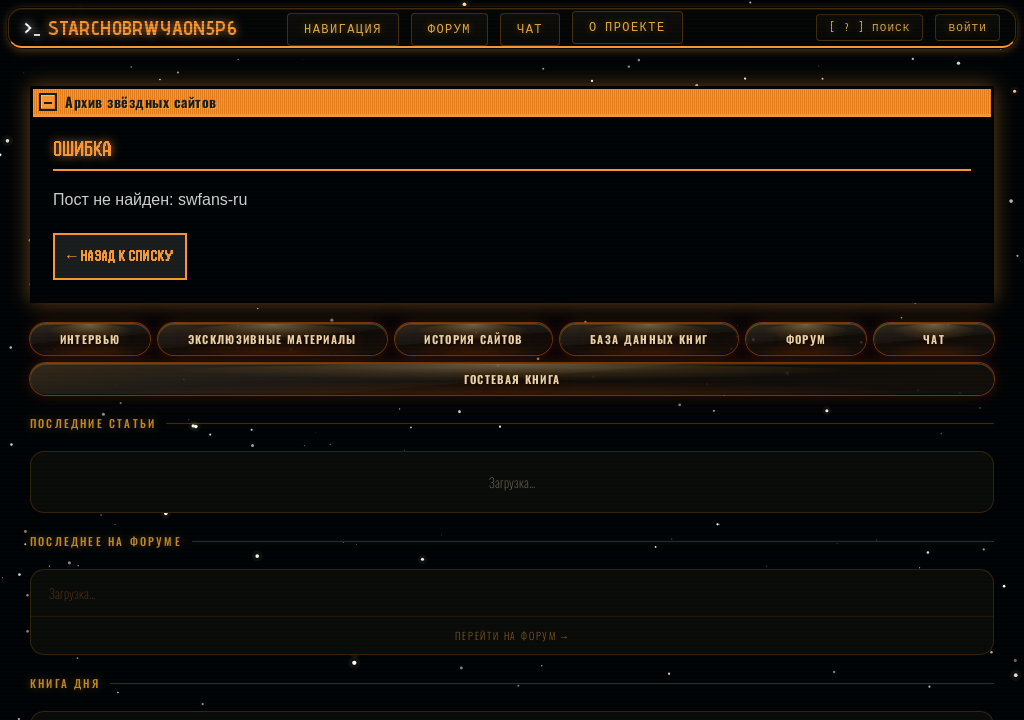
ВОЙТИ (968, 28)
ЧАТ (524, 29)
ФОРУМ (443, 29)
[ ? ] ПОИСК (869, 28)
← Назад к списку (120, 259)
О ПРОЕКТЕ (621, 28)
